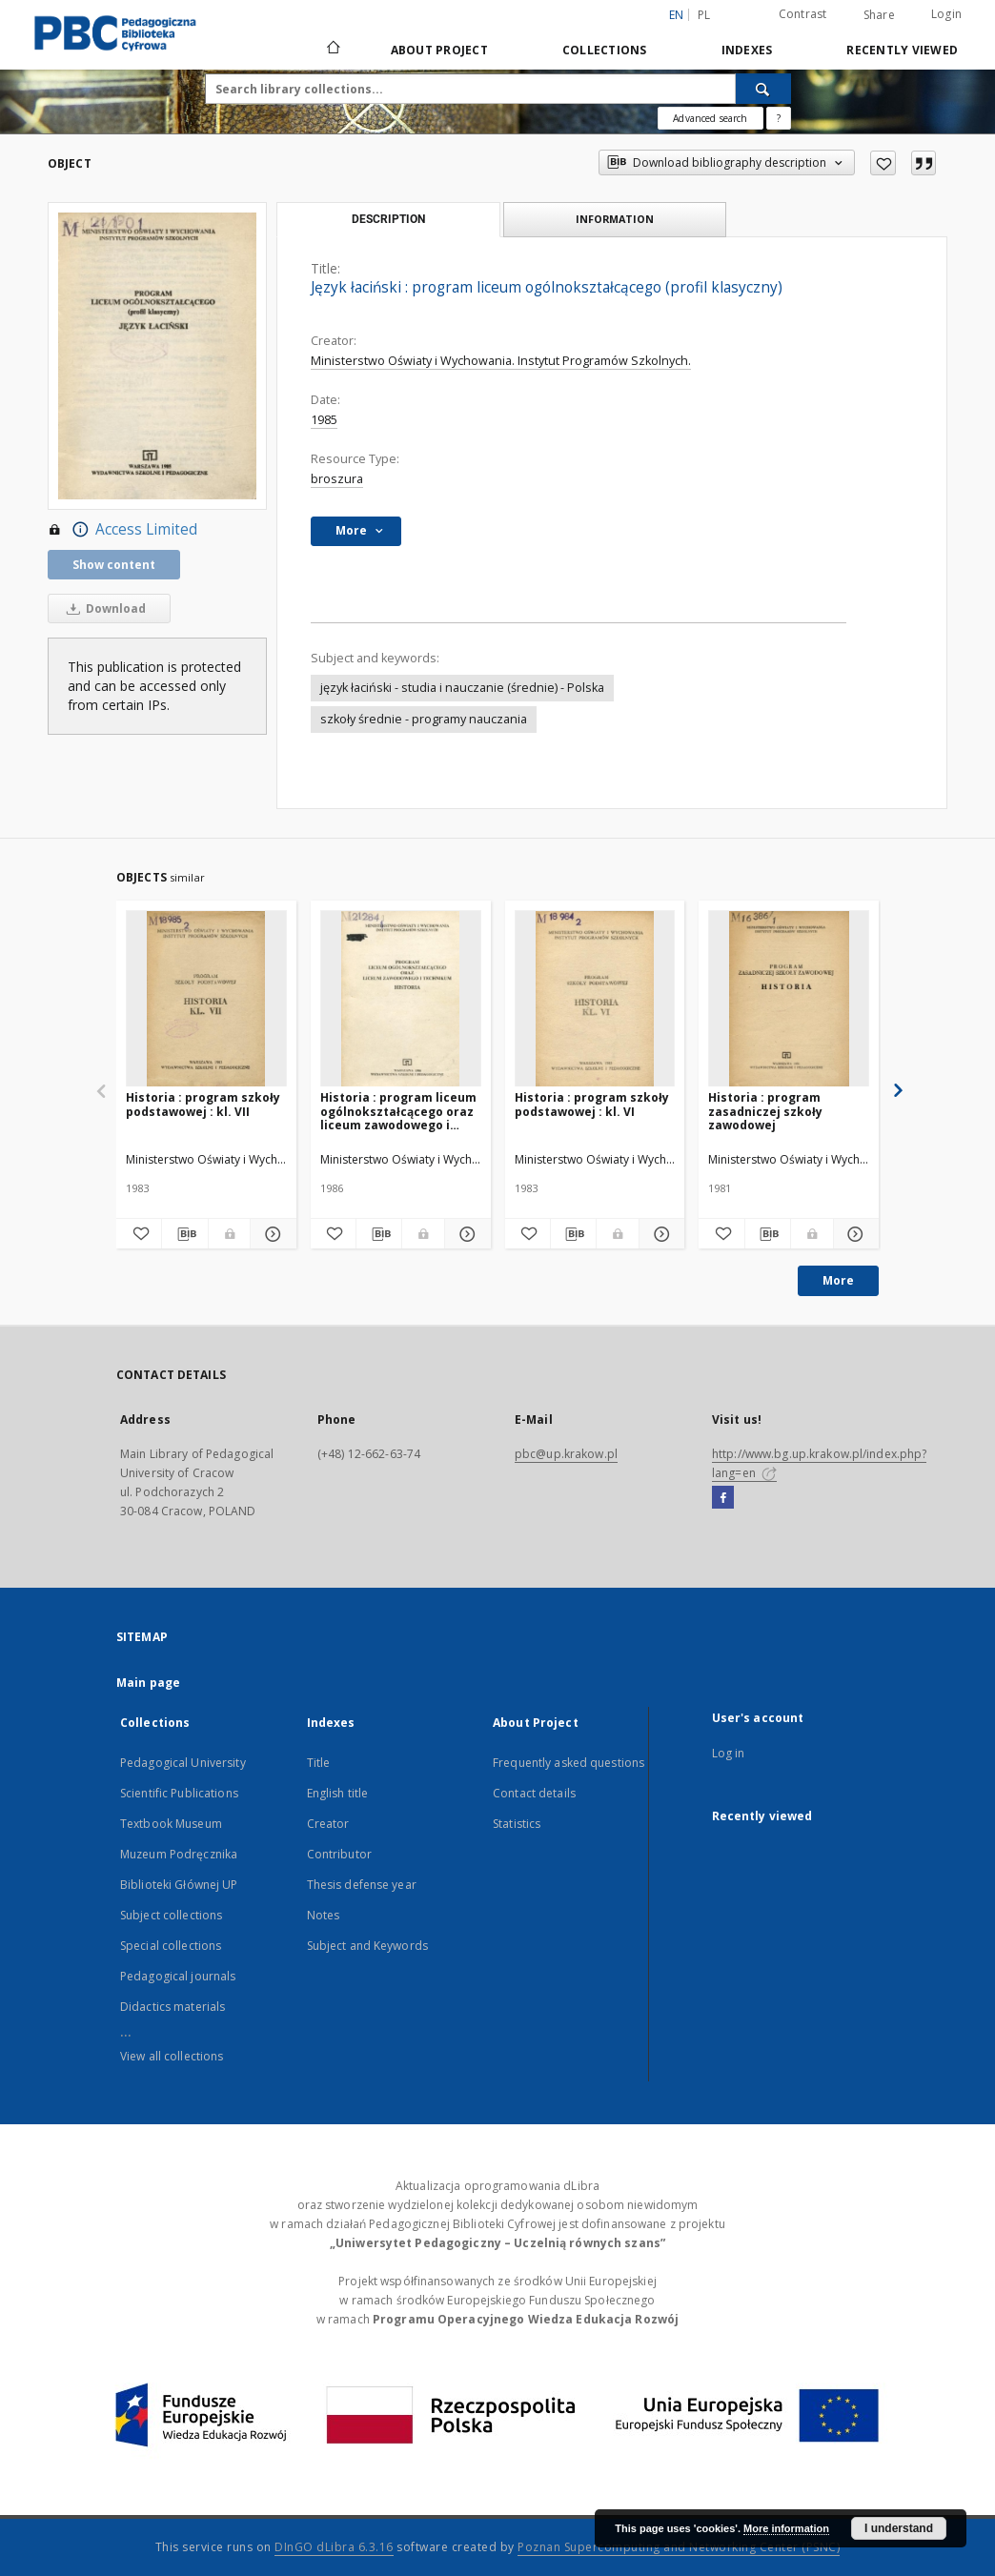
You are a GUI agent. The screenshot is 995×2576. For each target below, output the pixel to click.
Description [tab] (388, 219)
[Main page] (332, 50)
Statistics (516, 1823)
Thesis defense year (361, 1884)
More (838, 1280)
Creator (328, 1823)
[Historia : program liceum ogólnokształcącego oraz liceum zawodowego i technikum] (400, 999)
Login (946, 14)
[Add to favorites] (883, 163)
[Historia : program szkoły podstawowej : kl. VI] (595, 999)
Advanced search (710, 118)
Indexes (747, 50)
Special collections (170, 1945)
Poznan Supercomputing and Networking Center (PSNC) (679, 2547)
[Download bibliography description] (184, 1234)
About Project (439, 50)
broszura (337, 479)
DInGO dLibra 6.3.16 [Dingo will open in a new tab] (334, 2547)
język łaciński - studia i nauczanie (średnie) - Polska (462, 687)
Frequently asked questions (568, 1763)
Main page (148, 1682)
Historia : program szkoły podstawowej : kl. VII (203, 1104)
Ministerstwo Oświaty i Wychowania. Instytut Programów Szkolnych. (501, 361)
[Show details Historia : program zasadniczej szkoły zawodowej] (853, 1234)
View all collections (171, 2056)
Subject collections (171, 1915)
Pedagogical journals (177, 1976)
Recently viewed (902, 50)
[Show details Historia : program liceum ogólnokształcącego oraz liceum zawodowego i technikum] (464, 1234)
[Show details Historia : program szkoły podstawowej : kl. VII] (270, 1234)
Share (879, 15)
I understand (898, 2528)
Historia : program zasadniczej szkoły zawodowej (765, 1110)
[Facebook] (723, 1498)
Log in (728, 1753)
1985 (324, 420)
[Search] (763, 88)
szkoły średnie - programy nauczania (423, 719)
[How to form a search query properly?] (778, 118)
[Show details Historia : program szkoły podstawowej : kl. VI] (659, 1234)
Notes (323, 1915)
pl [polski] (704, 15)
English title (338, 1793)
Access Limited (122, 529)
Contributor (339, 1854)
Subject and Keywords (367, 1945)
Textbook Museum (171, 1823)
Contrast (803, 14)
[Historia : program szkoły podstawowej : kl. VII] (206, 999)
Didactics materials (172, 2006)
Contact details (534, 1793)
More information (786, 2528)
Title (319, 1763)
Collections (604, 50)
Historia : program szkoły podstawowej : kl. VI (592, 1104)
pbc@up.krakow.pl (566, 1454)
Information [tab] (615, 219)
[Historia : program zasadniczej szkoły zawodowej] (788, 999)
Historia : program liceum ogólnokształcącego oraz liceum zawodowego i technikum (398, 1110)
